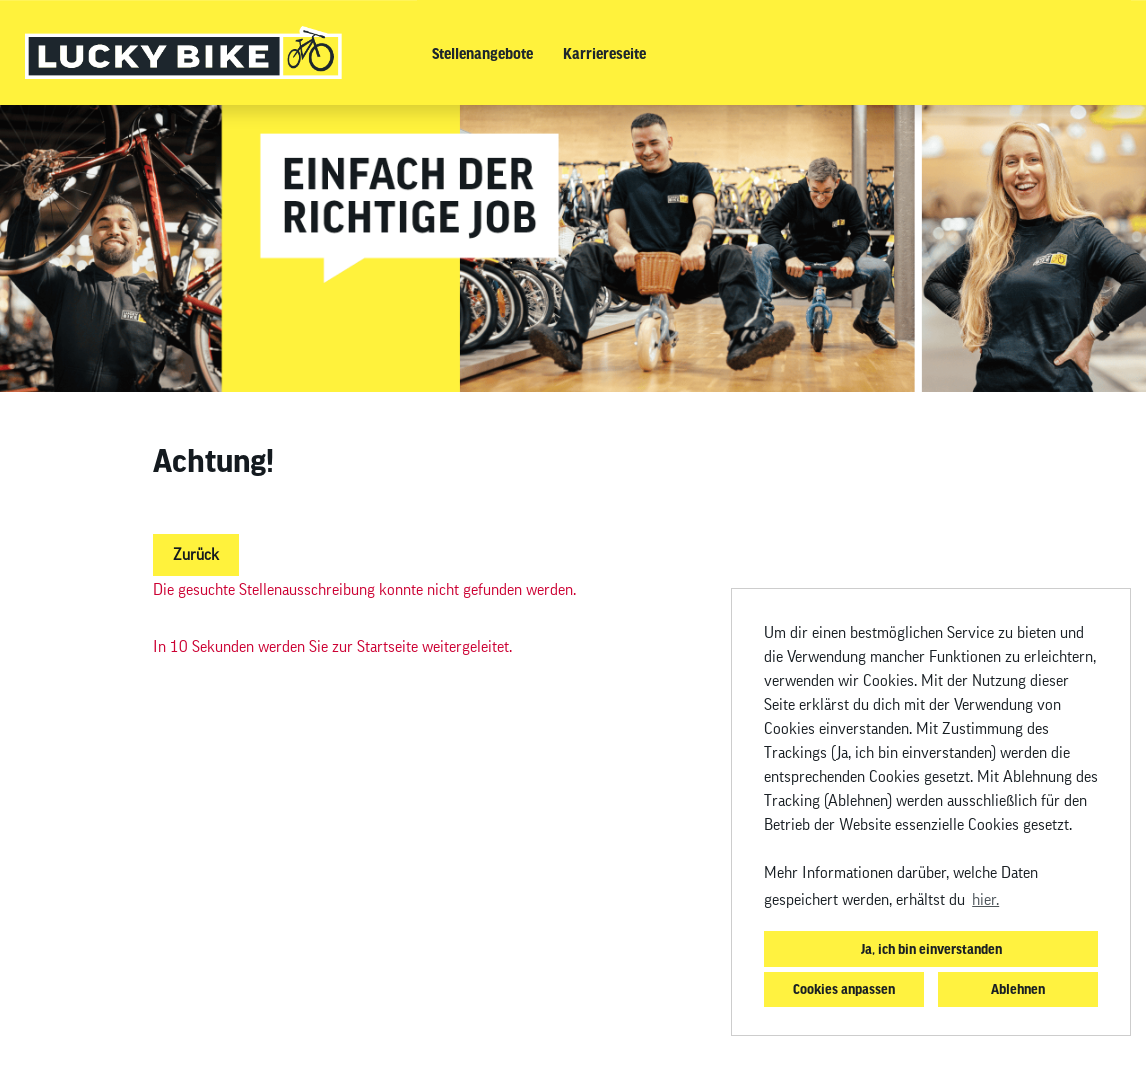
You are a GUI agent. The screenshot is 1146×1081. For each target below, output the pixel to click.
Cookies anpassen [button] (844, 988)
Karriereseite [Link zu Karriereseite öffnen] (604, 53)
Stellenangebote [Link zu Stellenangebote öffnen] (482, 53)
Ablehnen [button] (1018, 988)
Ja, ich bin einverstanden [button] (931, 948)
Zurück (196, 555)
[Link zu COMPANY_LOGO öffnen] (183, 52)
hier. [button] (985, 900)
